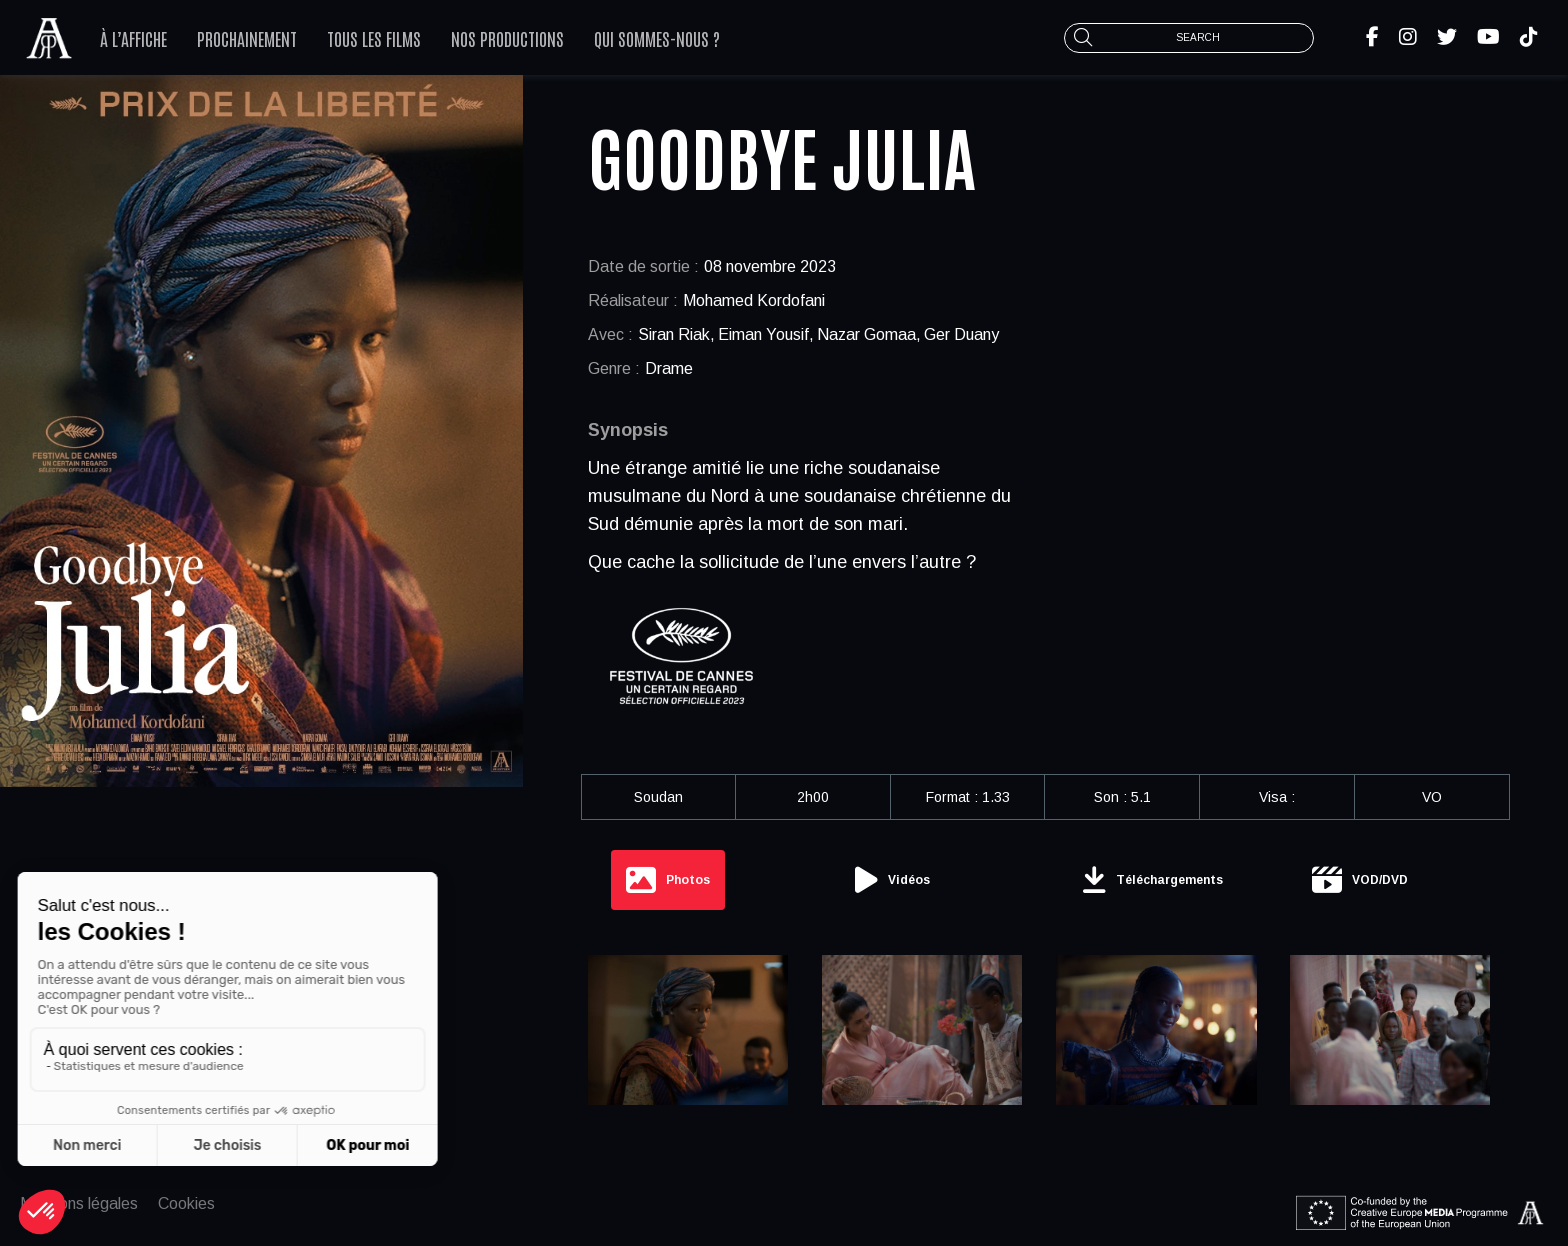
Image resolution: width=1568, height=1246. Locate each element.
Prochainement (247, 38)
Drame (669, 368)
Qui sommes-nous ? (657, 38)
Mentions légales (79, 1203)
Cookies (186, 1203)
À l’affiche (133, 38)
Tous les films (374, 38)
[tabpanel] (1045, 1037)
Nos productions (507, 38)
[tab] (668, 880)
